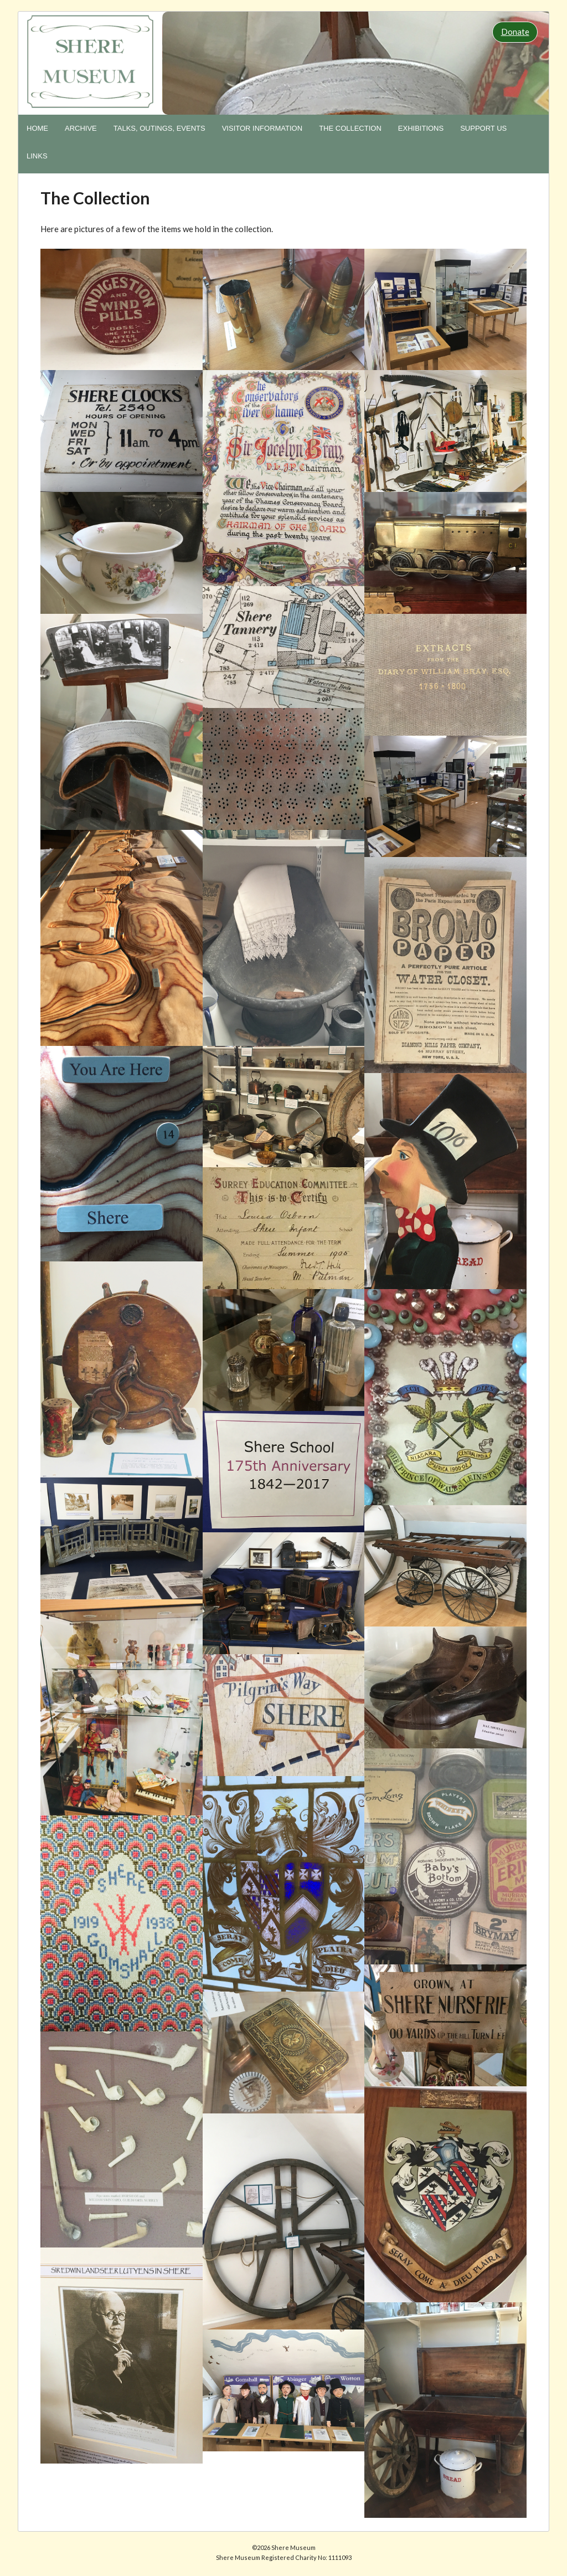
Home (37, 128)
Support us (483, 128)
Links (37, 156)
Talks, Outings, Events (159, 128)
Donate (515, 32)
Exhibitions (421, 128)
